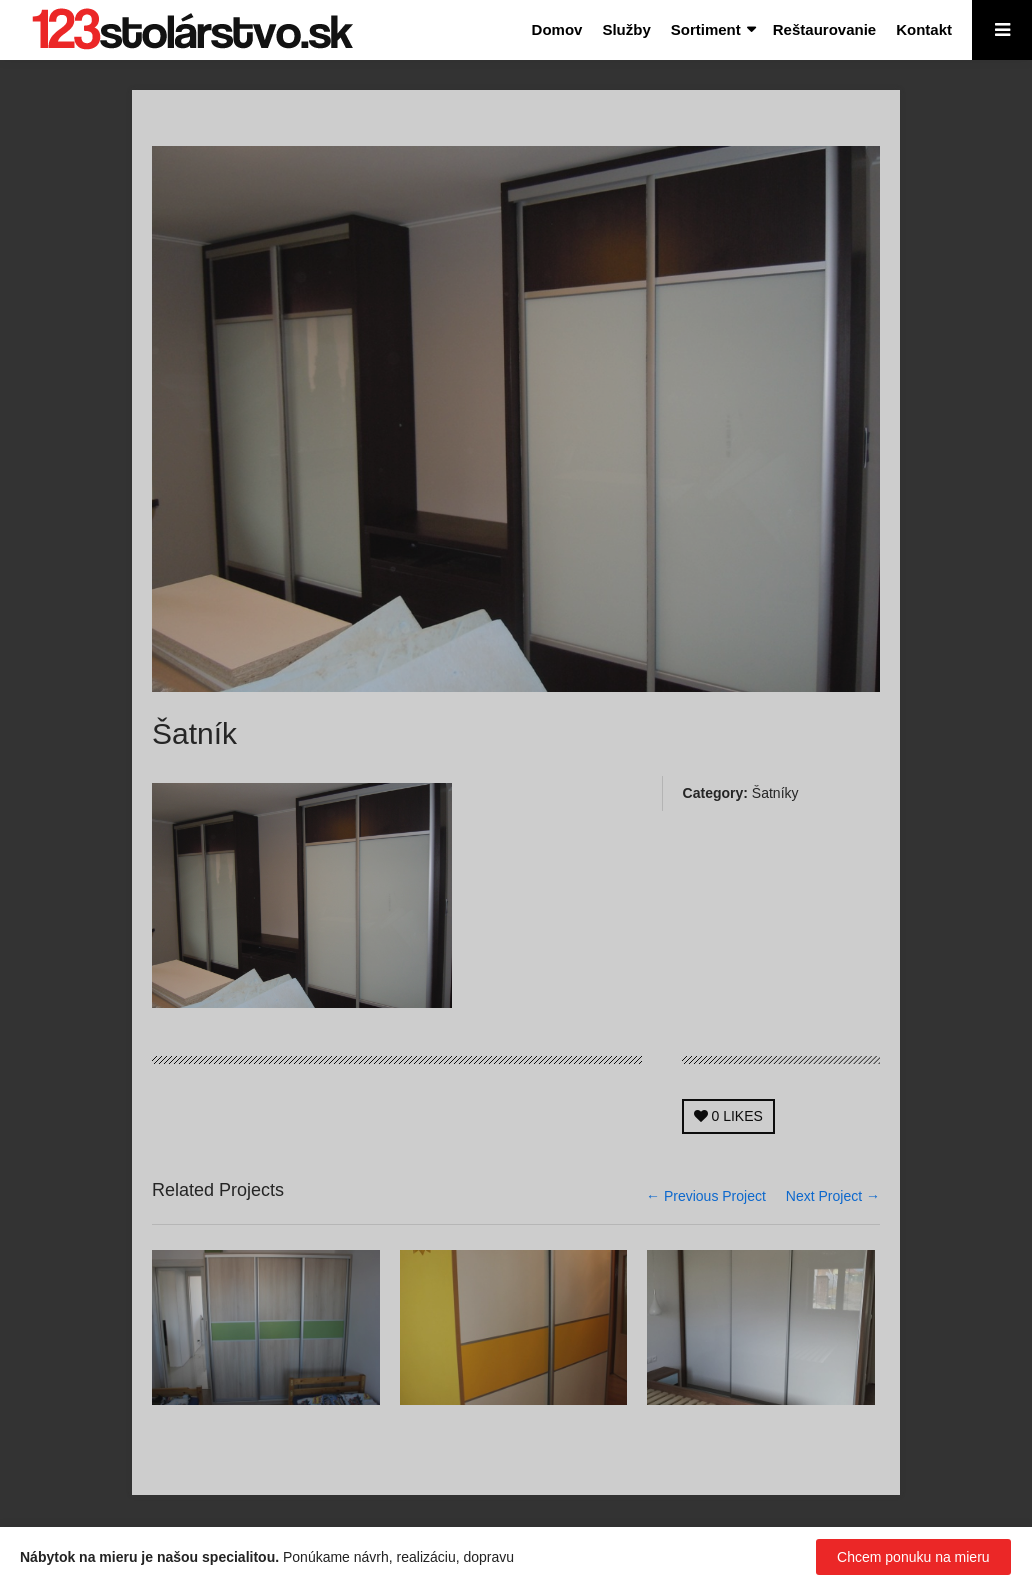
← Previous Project (706, 1196)
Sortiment (706, 29)
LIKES (728, 1116)
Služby (626, 29)
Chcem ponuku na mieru (913, 1557)
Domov (557, 29)
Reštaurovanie (824, 29)
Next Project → (833, 1196)
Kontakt (924, 29)
